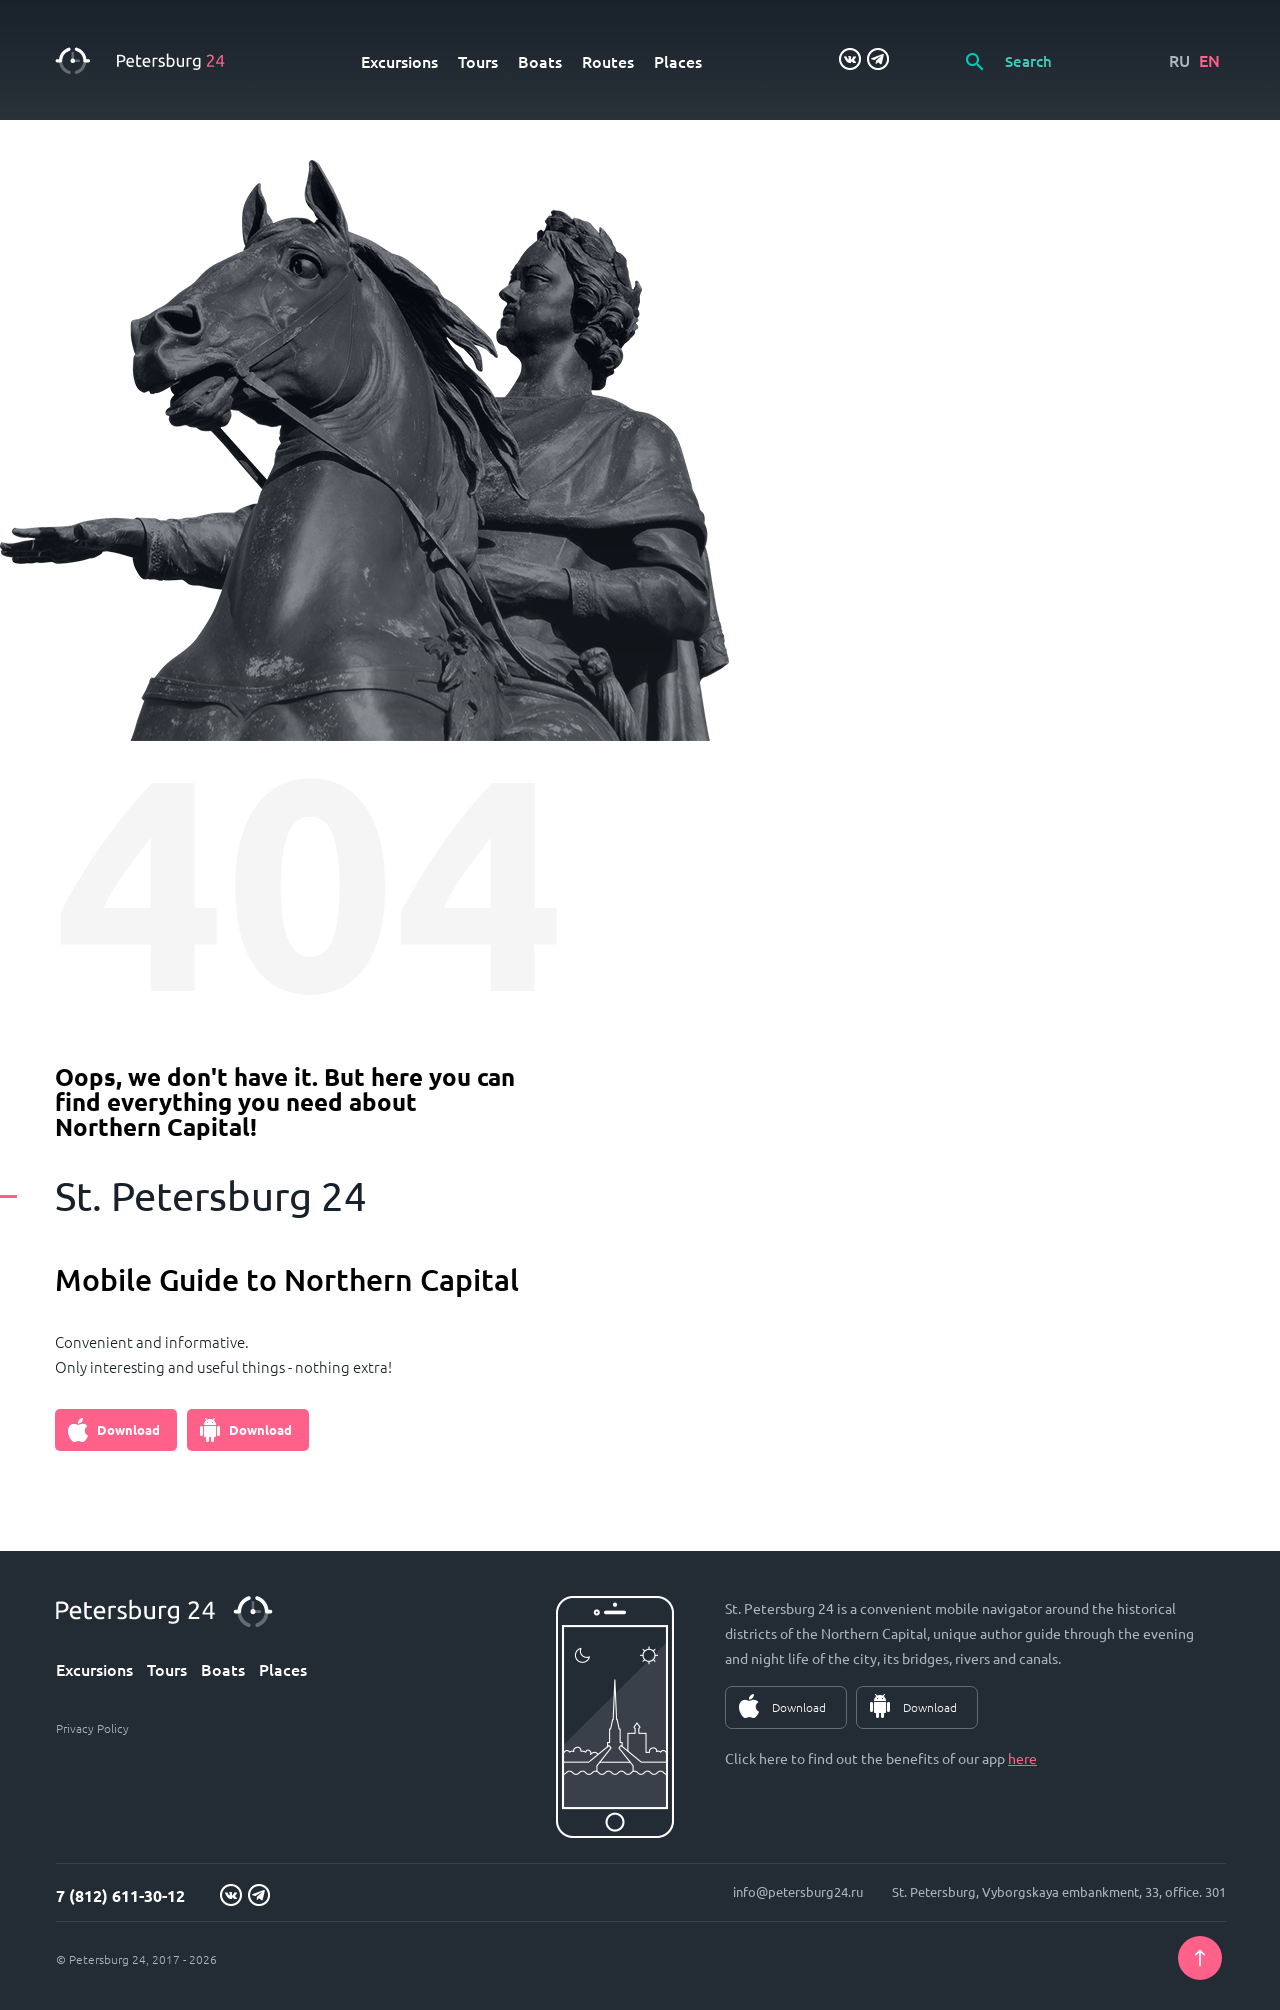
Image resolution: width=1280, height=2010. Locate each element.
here (1022, 1758)
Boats (540, 61)
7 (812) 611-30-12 (120, 1895)
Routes (608, 61)
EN (1209, 60)
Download (128, 1429)
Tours (478, 61)
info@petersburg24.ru (798, 1891)
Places (678, 61)
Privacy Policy (92, 1728)
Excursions (399, 61)
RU (1179, 60)
